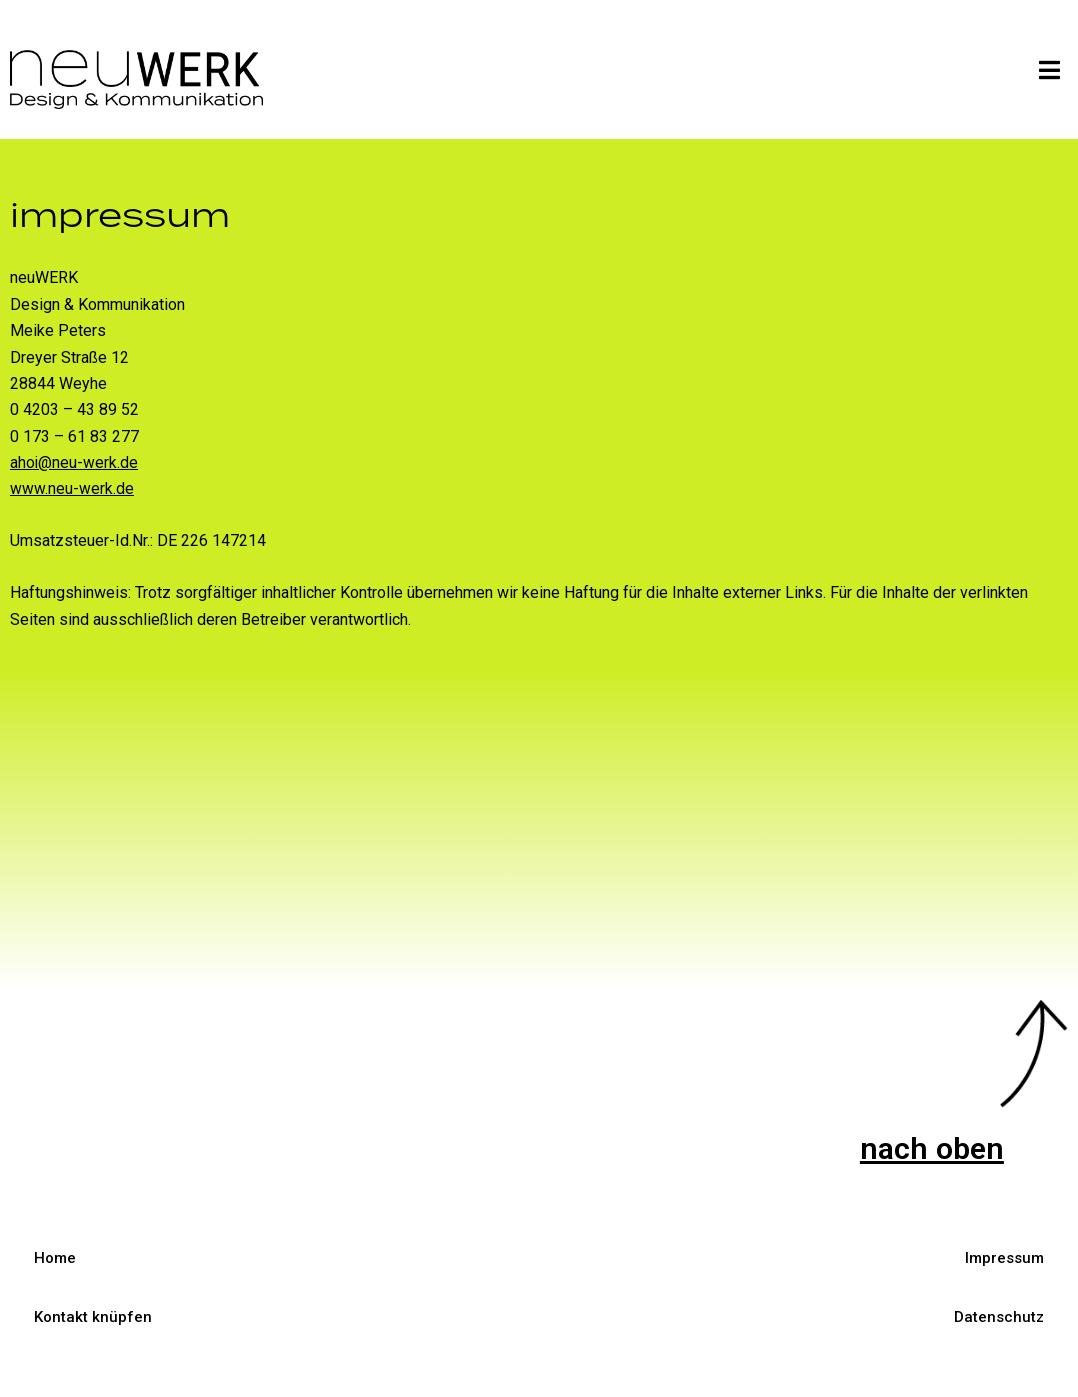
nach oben (929, 1148)
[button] (1050, 70)
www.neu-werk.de (72, 488)
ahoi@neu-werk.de (74, 462)
